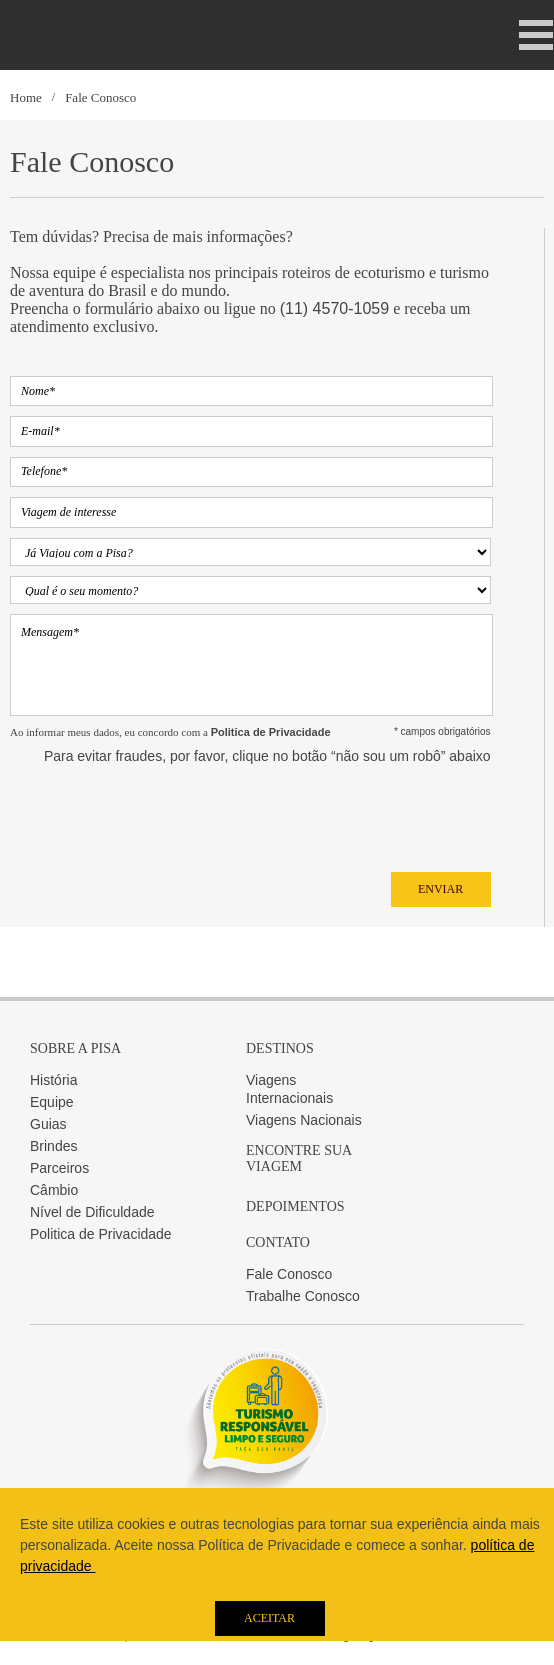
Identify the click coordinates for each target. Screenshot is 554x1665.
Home (26, 97)
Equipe (52, 1102)
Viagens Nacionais (304, 1120)
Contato (278, 1242)
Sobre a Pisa (75, 1048)
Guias (48, 1124)
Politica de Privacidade (101, 1234)
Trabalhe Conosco (303, 1296)
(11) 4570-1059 (334, 308)
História (53, 1080)
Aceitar (269, 1618)
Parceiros (59, 1168)
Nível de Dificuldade (92, 1212)
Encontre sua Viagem (298, 1158)
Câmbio (54, 1190)
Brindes (53, 1146)
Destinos (280, 1048)
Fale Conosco (100, 97)
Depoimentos (295, 1206)
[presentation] (162, 813)
